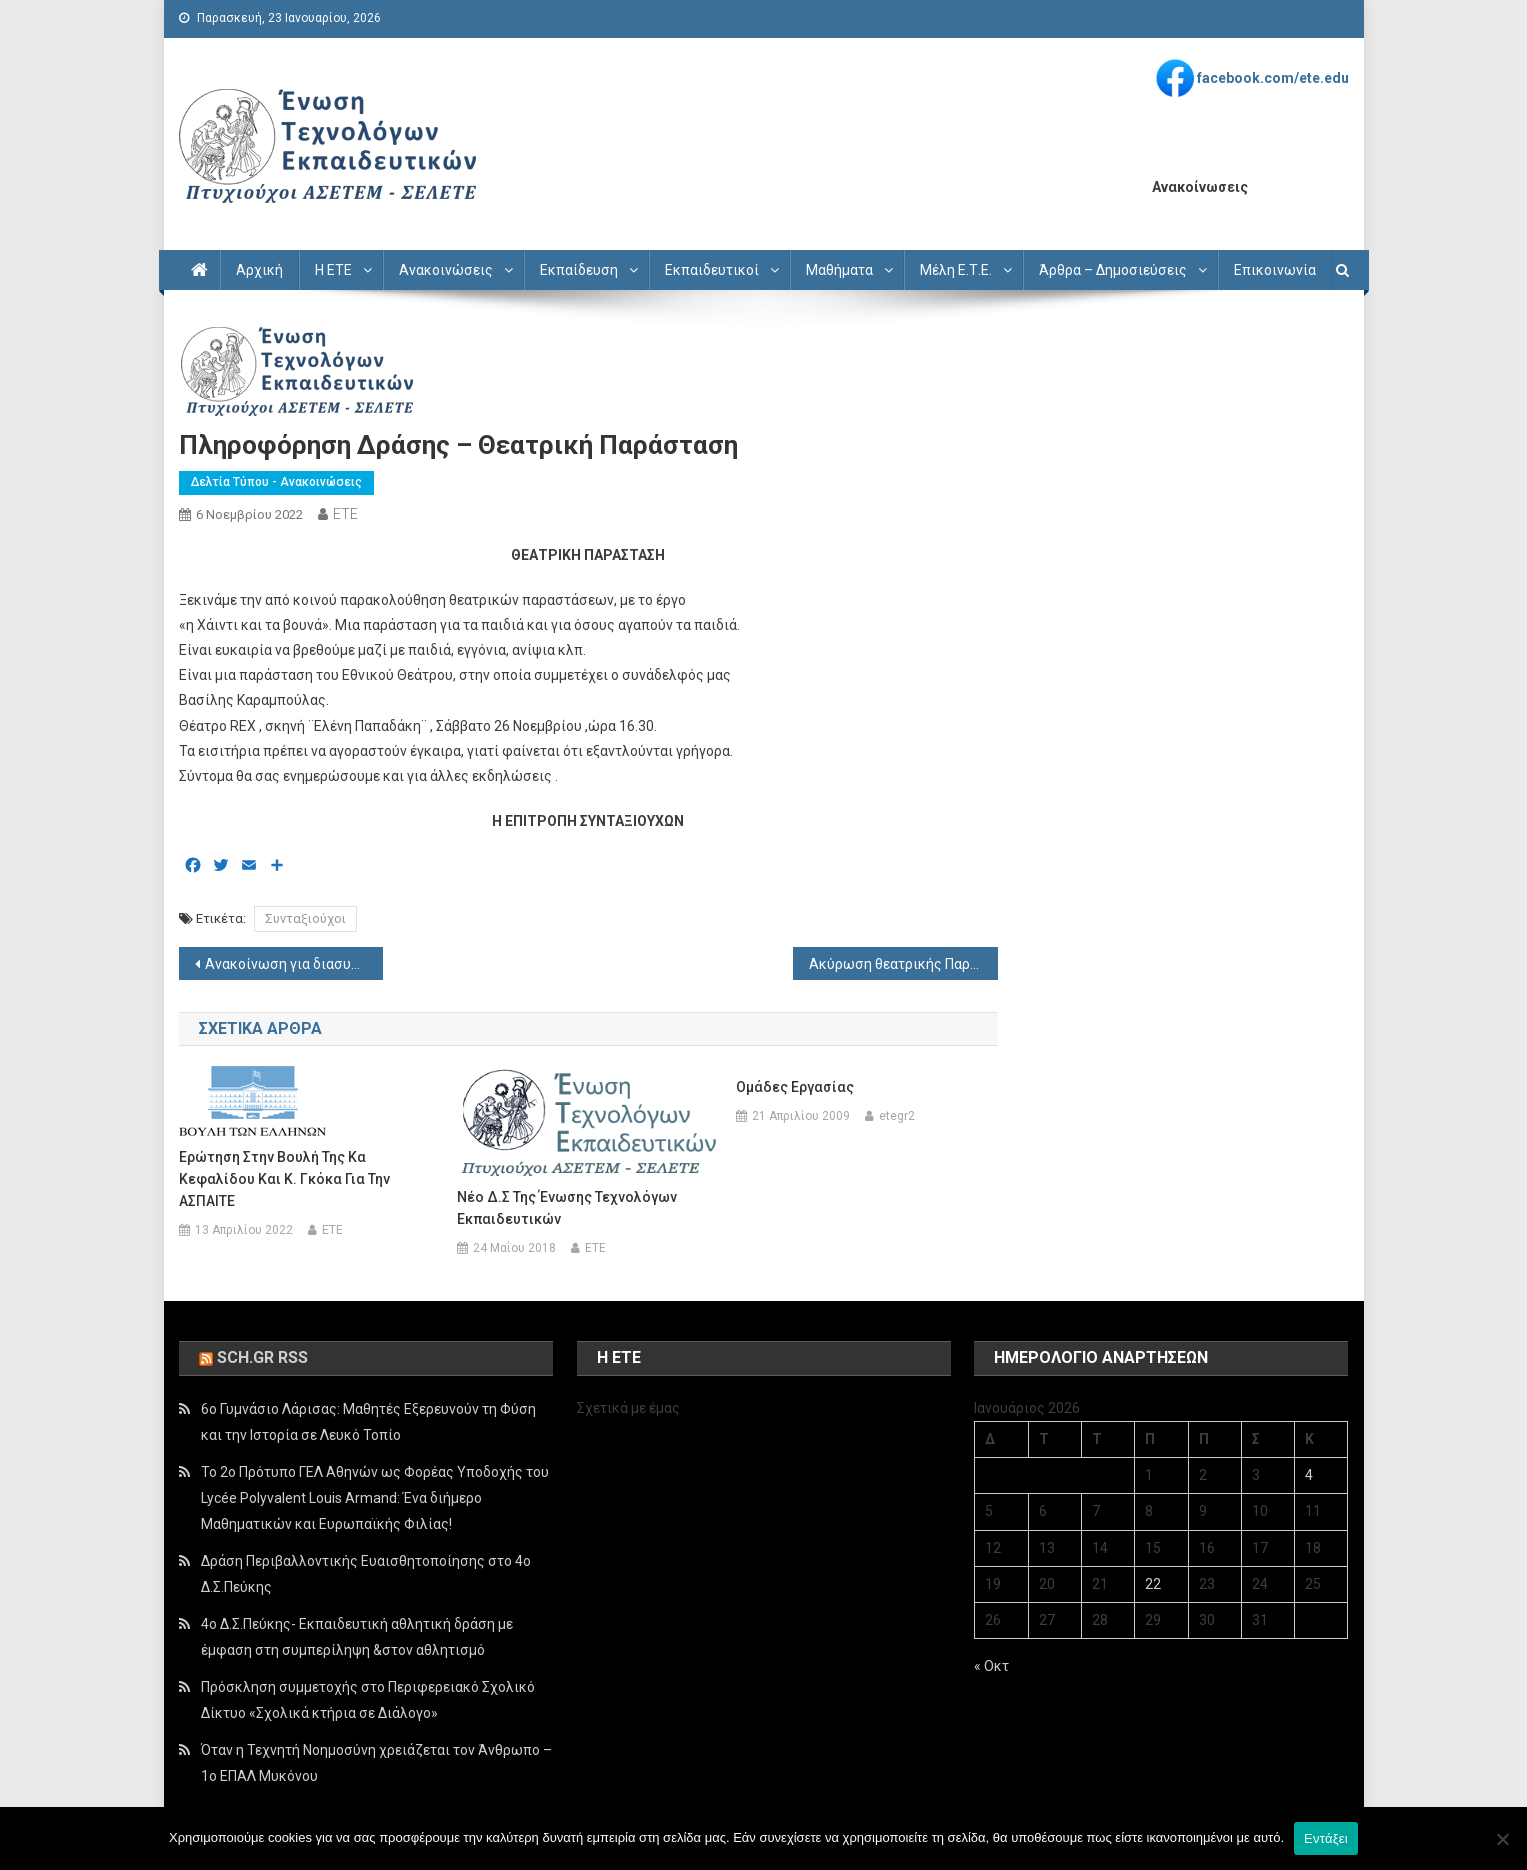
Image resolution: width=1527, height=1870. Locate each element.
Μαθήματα (839, 270)
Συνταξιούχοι (305, 918)
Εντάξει (1326, 1838)
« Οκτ (991, 1666)
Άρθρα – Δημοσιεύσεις (1113, 270)
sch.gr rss (262, 1357)
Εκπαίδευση (579, 270)
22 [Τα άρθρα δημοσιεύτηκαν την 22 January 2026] (1153, 1584)
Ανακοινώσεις (446, 270)
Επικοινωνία (1275, 270)
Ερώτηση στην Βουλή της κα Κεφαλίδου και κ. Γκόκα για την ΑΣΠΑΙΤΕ (284, 1179)
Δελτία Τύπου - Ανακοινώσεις (276, 482)
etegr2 (897, 1116)
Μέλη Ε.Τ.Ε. (956, 270)
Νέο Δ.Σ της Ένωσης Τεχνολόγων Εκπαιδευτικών (567, 1208)
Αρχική (259, 270)
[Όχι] (1502, 1839)
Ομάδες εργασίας (795, 1087)
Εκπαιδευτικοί (712, 270)
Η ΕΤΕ (333, 270)
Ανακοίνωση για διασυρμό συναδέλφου (294, 964)
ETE (345, 514)
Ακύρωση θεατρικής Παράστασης (903, 964)
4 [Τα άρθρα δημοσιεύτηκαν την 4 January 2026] (1309, 1475)
